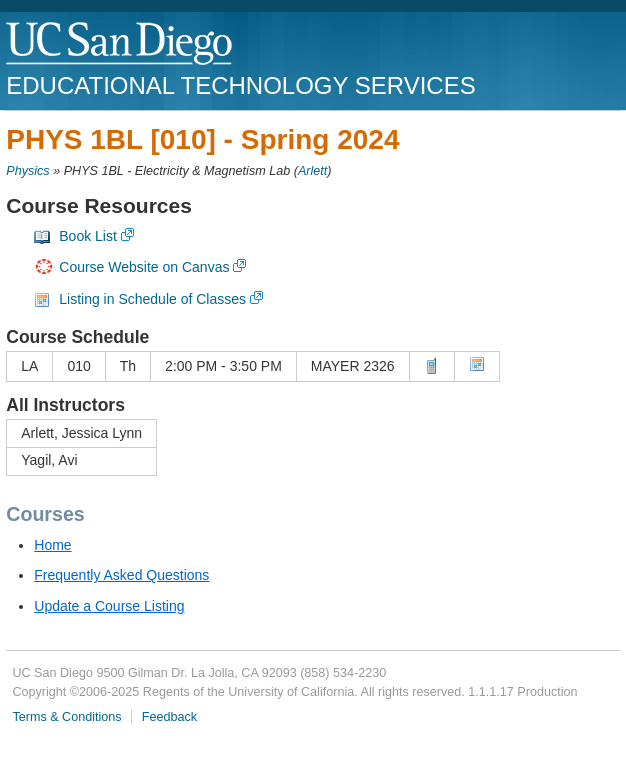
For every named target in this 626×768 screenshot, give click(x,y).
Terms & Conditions (66, 717)
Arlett (312, 171)
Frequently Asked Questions (121, 575)
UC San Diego (120, 44)
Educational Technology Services (240, 85)
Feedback (169, 717)
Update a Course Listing (109, 606)
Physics (27, 171)
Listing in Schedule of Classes (152, 299)
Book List (88, 236)
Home (52, 545)
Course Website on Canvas (144, 267)
